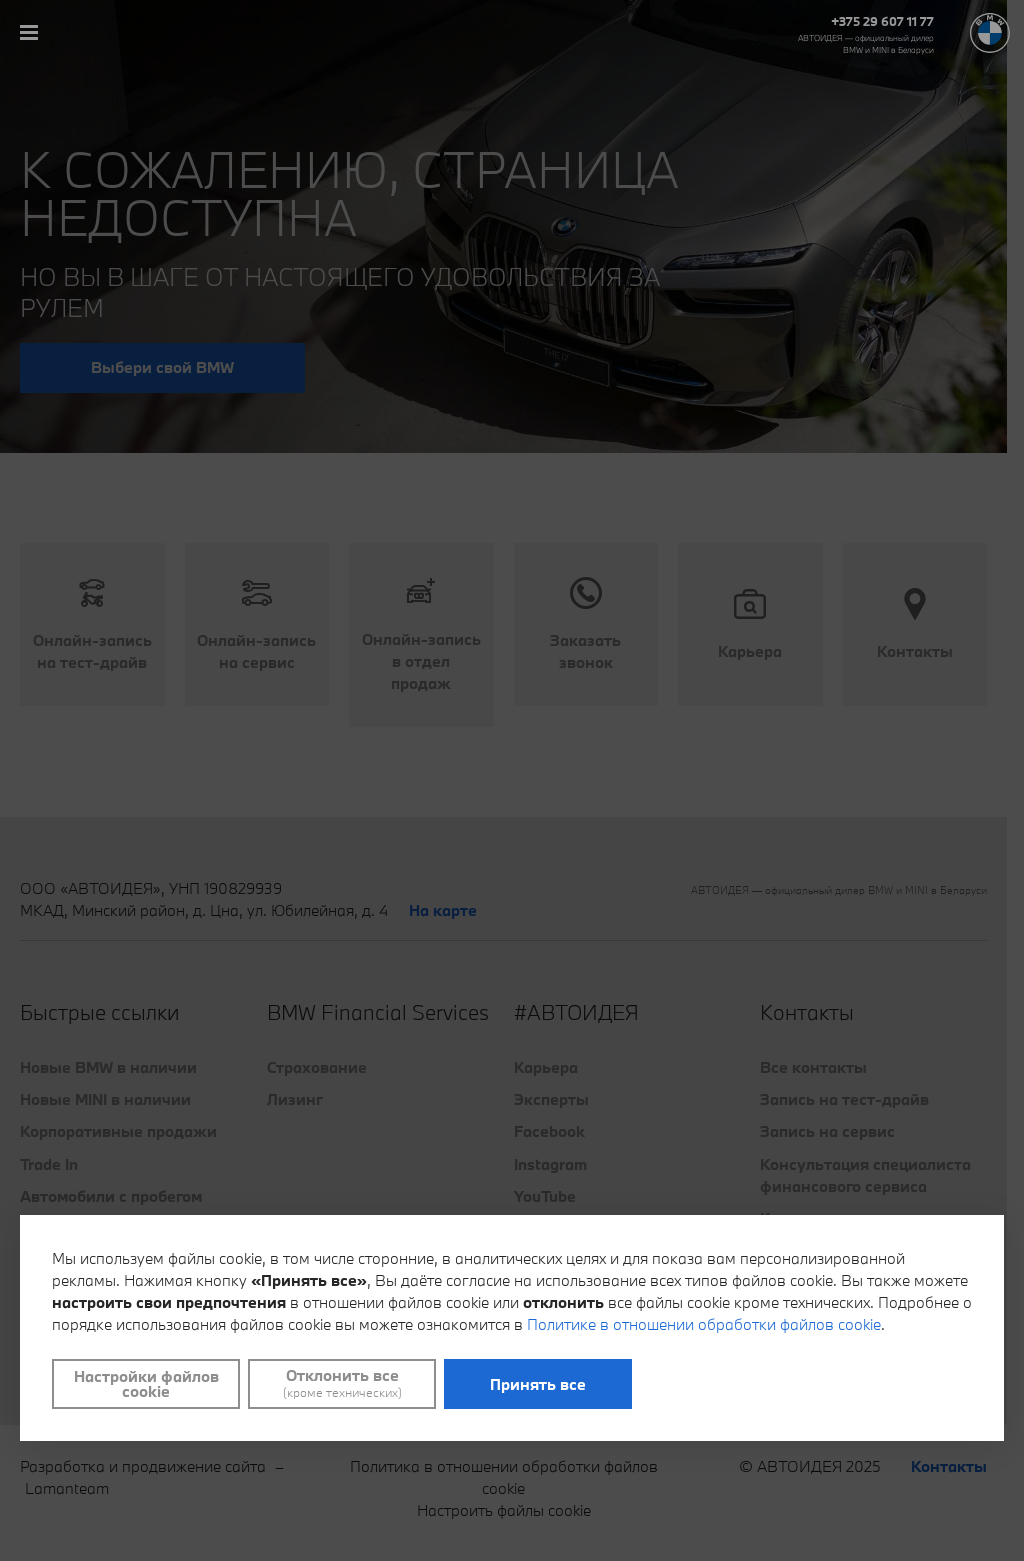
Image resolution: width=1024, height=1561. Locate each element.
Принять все (538, 1384)
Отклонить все (342, 1383)
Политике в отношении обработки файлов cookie (704, 1324)
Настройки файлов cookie (146, 1383)
